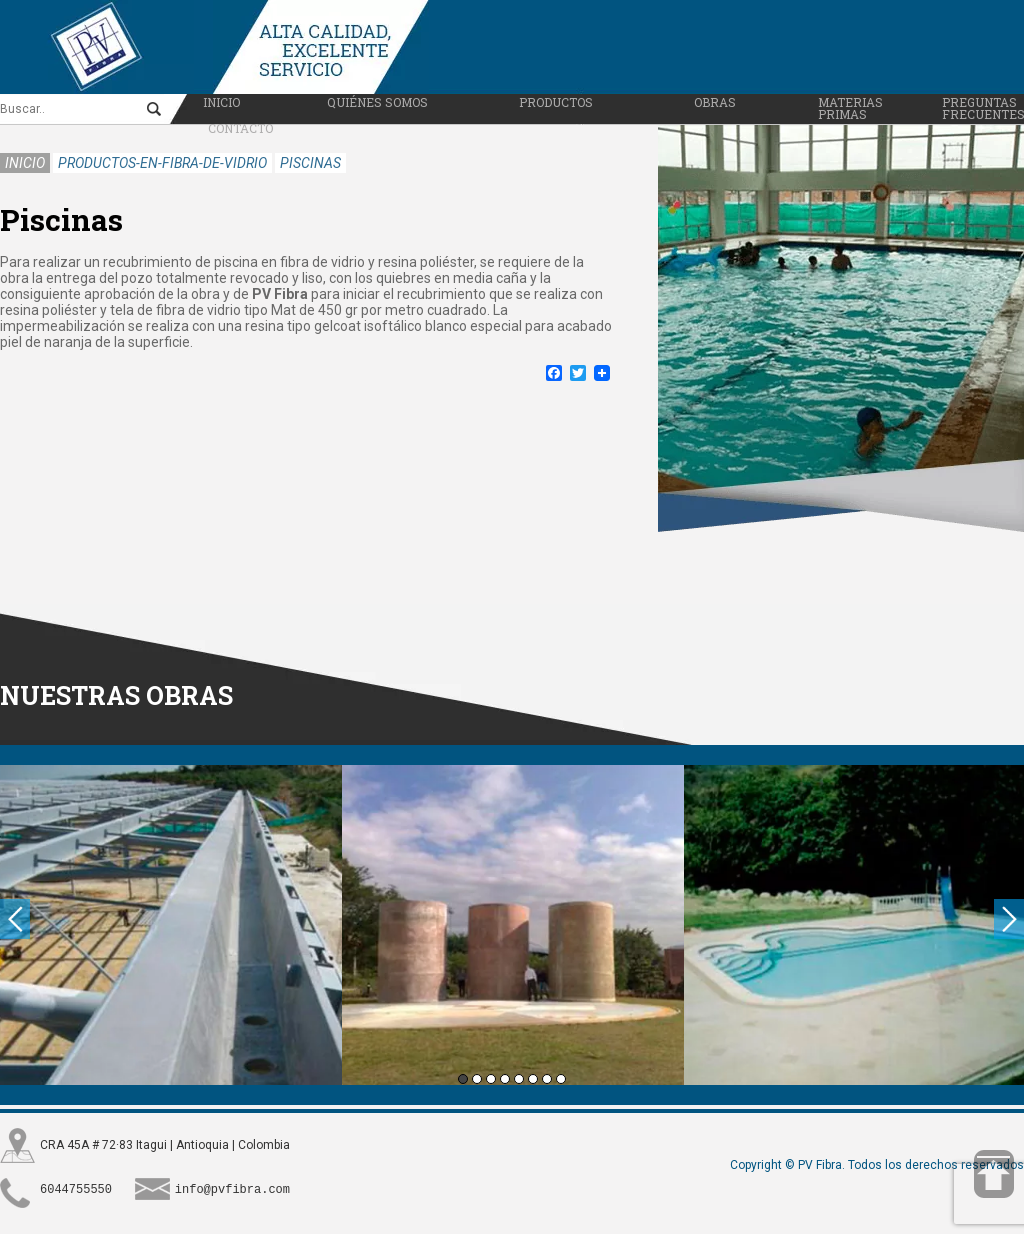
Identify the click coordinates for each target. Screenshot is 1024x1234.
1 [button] (463, 1075)
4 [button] (505, 1075)
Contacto (240, 124)
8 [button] (561, 1075)
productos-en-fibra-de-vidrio (162, 159)
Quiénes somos (377, 98)
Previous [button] (15, 915)
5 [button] (519, 1075)
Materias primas (850, 104)
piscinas (310, 159)
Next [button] (1009, 915)
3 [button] (491, 1075)
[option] (171, 921)
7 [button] (547, 1075)
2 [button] (477, 1075)
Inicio (221, 98)
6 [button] (533, 1075)
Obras (715, 98)
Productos (556, 98)
